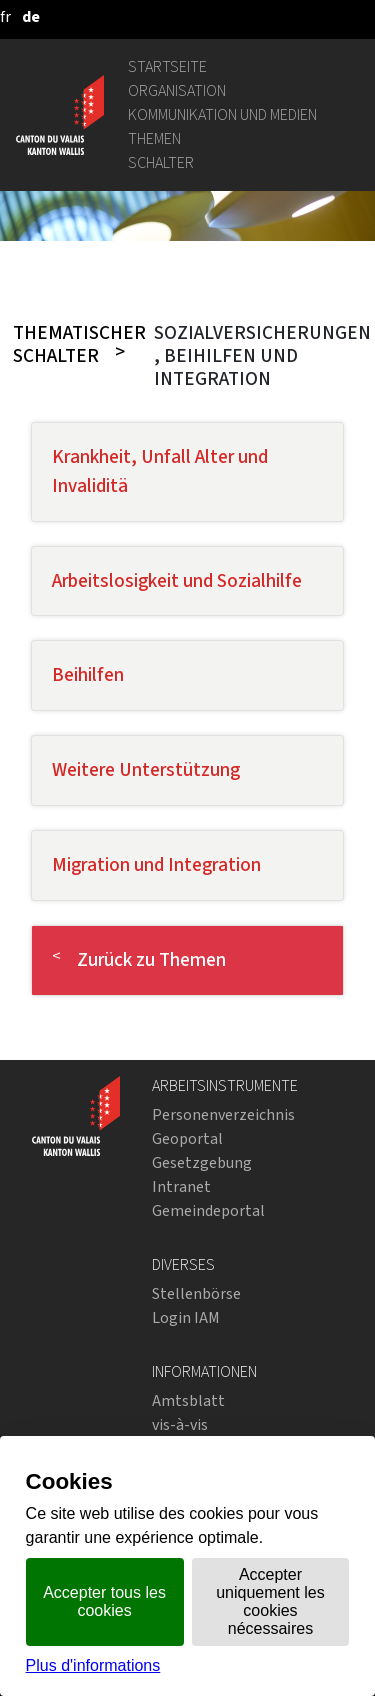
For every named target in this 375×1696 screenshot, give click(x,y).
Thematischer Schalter (79, 344)
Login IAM (186, 1317)
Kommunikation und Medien (222, 114)
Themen (154, 138)
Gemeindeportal (208, 1210)
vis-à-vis (180, 1424)
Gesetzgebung (202, 1162)
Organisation (177, 90)
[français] (5, 16)
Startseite (167, 66)
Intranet (181, 1186)
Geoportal (187, 1138)
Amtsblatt (188, 1400)
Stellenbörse (196, 1293)
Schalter (161, 162)
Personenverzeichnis (223, 1114)
